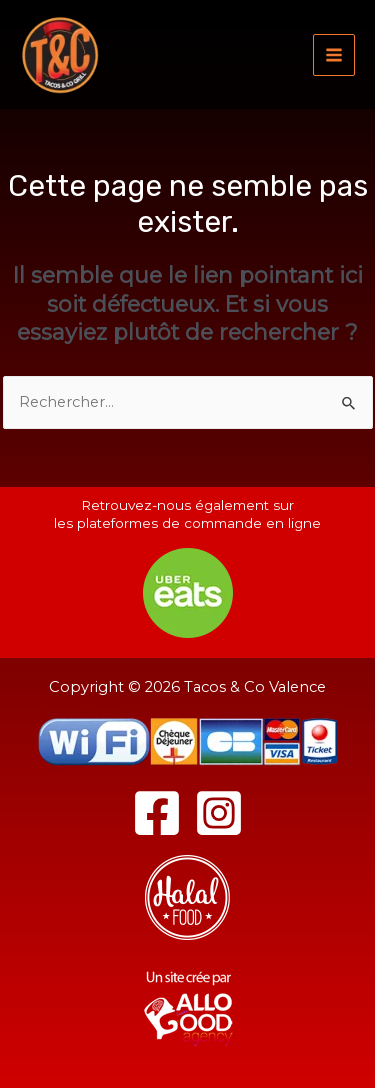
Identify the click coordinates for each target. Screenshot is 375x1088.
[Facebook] (157, 813)
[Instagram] (219, 813)
